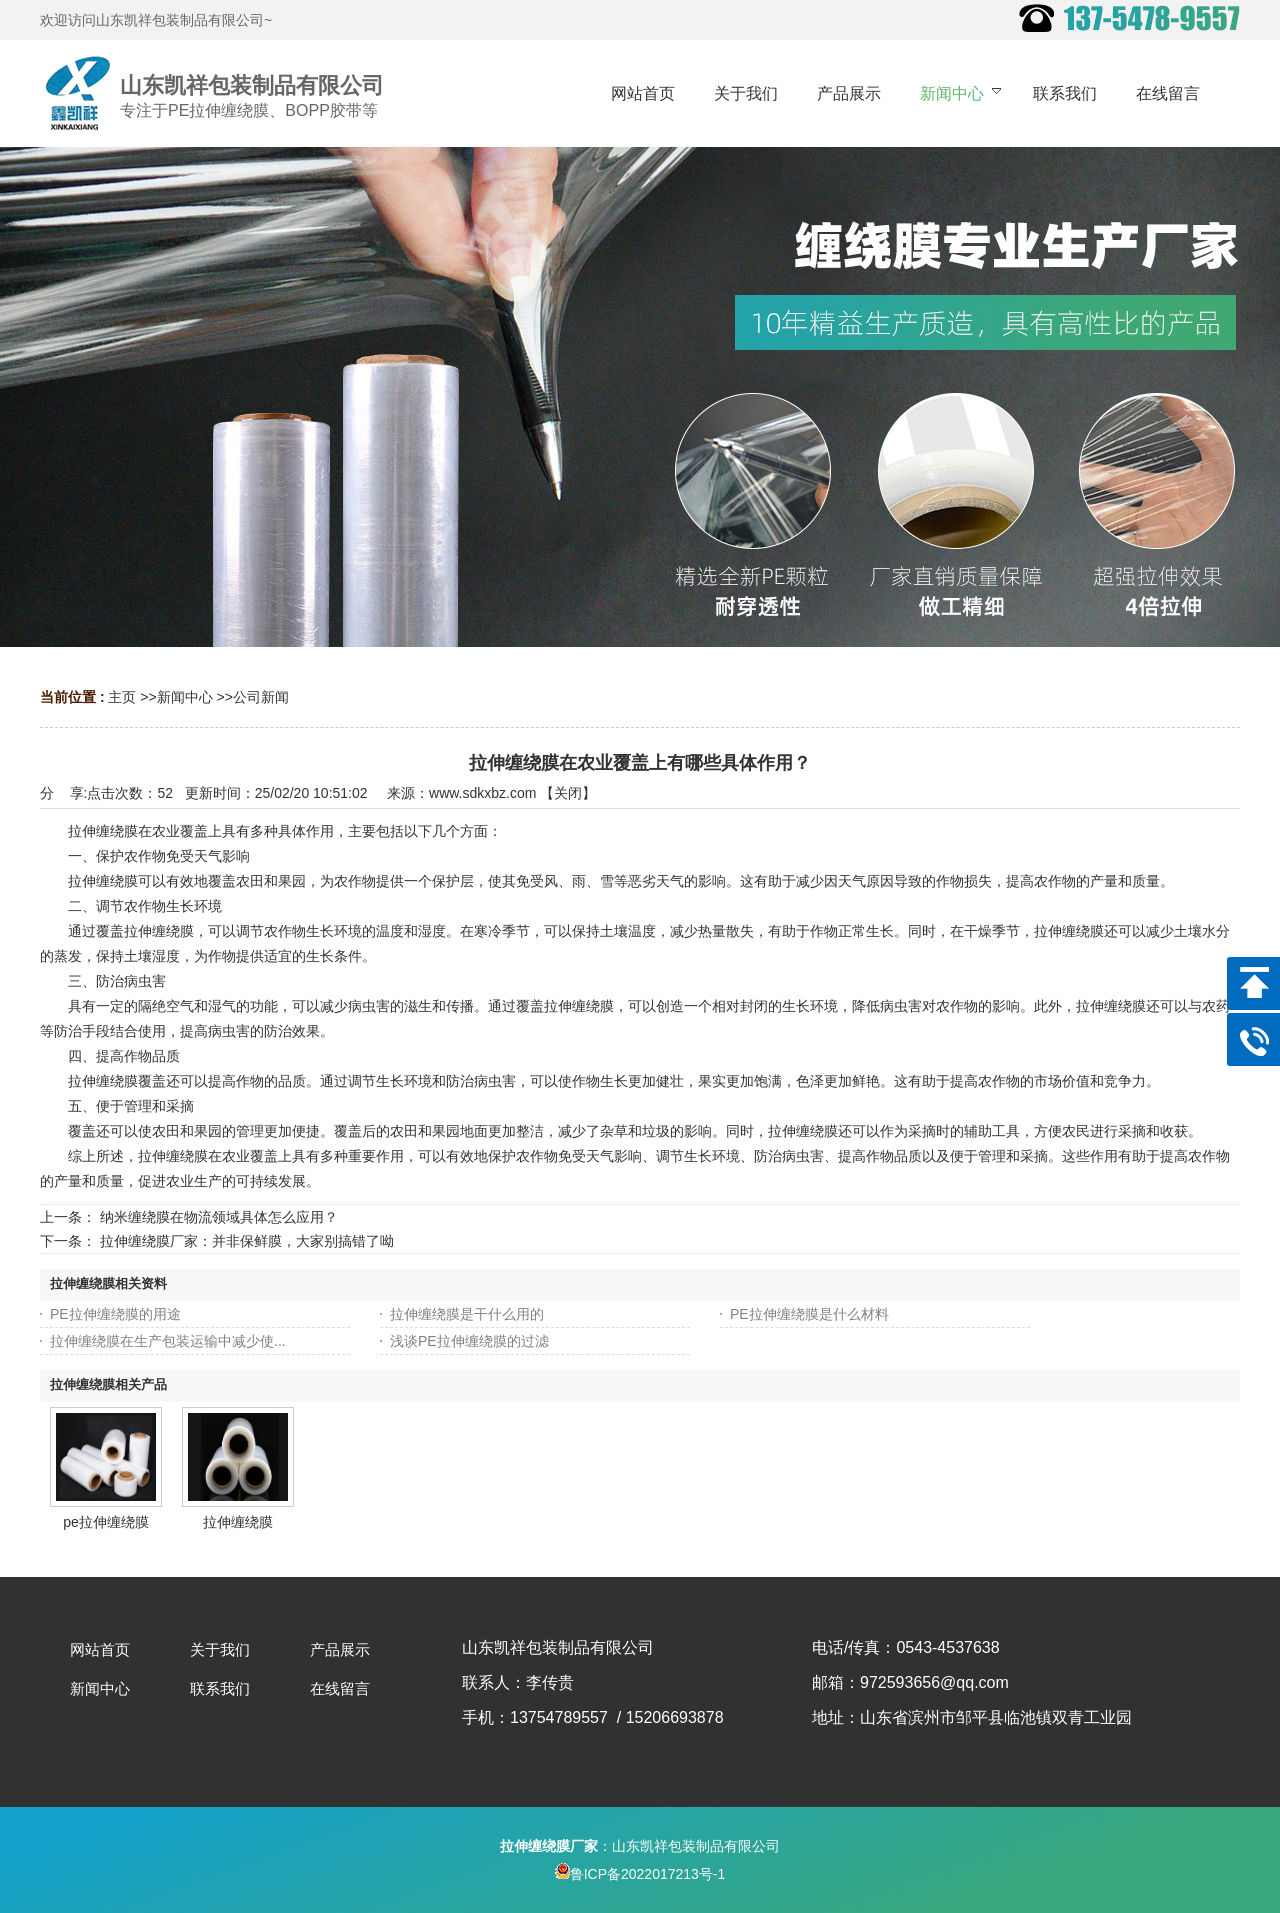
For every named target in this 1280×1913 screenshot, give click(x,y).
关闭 (568, 793)
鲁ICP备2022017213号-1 (640, 1874)
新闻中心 (185, 697)
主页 (122, 697)
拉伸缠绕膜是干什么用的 (467, 1314)
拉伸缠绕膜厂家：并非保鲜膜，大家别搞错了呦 (247, 1241)
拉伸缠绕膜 (238, 1522)
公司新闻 (261, 697)
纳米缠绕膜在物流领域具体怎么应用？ (219, 1217)
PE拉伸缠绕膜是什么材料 (809, 1314)
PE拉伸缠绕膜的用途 (115, 1314)
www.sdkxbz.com (482, 793)
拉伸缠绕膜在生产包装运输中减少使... (168, 1341)
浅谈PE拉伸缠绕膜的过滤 (469, 1341)
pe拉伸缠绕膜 (106, 1522)
